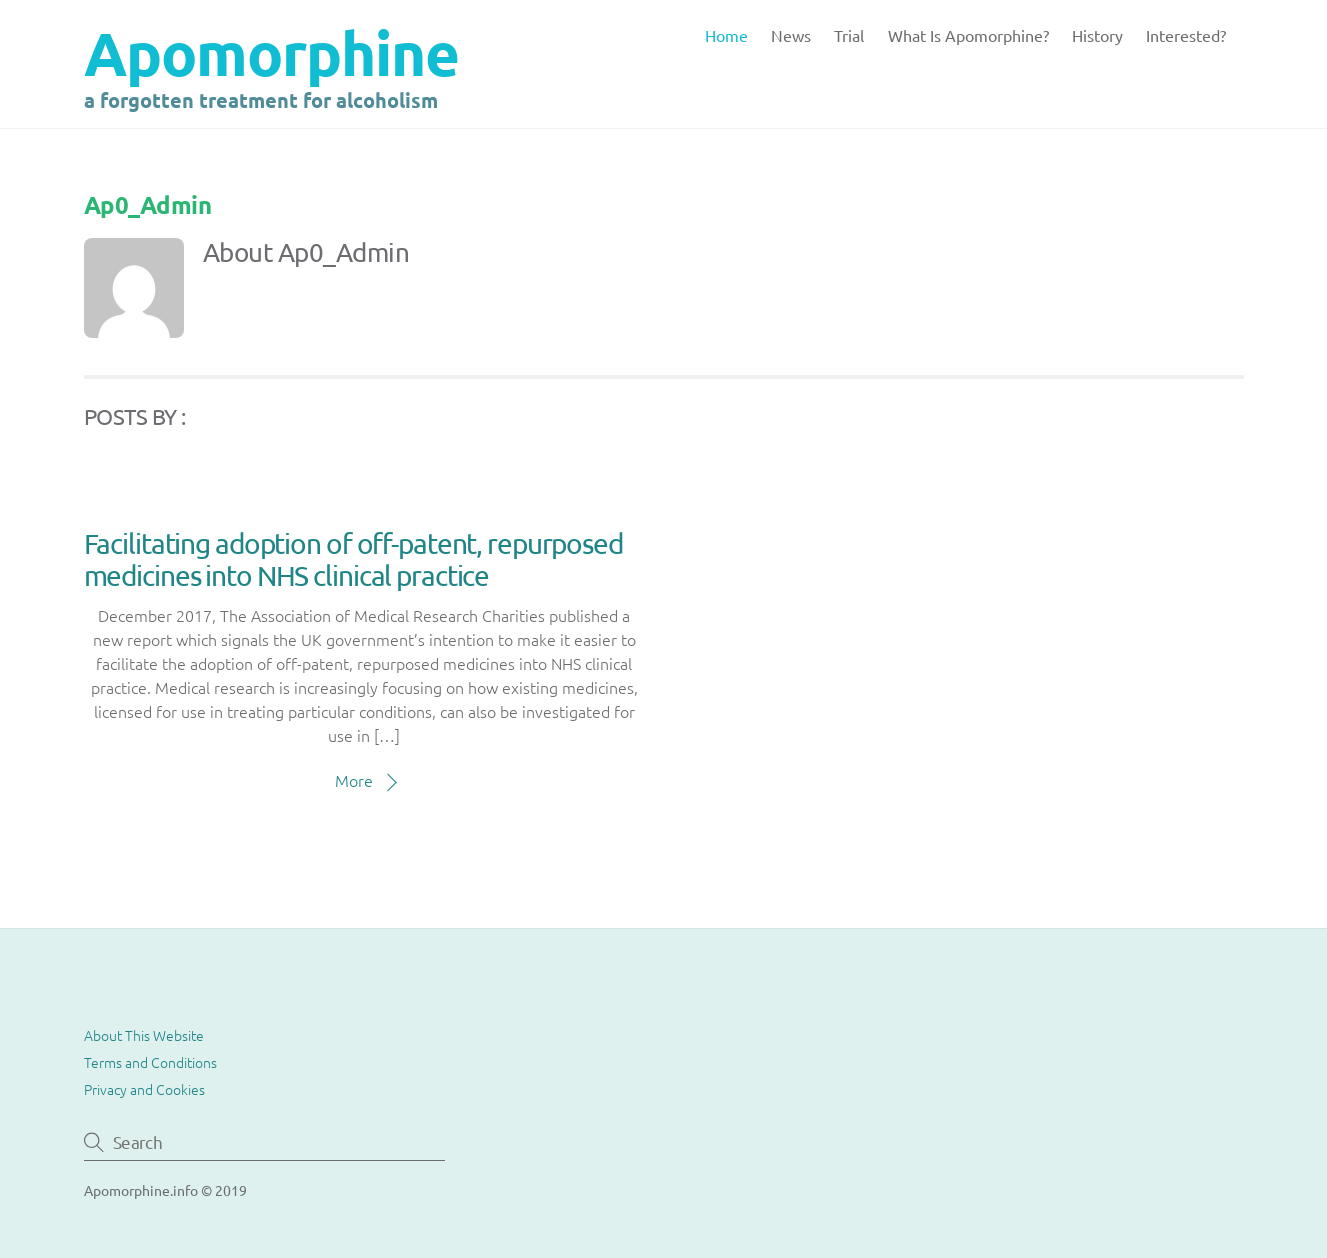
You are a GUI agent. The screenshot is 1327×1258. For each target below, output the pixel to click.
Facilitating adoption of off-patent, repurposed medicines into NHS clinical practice (353, 559)
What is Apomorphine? (968, 35)
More (354, 780)
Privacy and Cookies (144, 1089)
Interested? (1186, 35)
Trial (849, 35)
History (1097, 35)
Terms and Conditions (150, 1062)
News (791, 35)
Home (726, 35)
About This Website (144, 1035)
